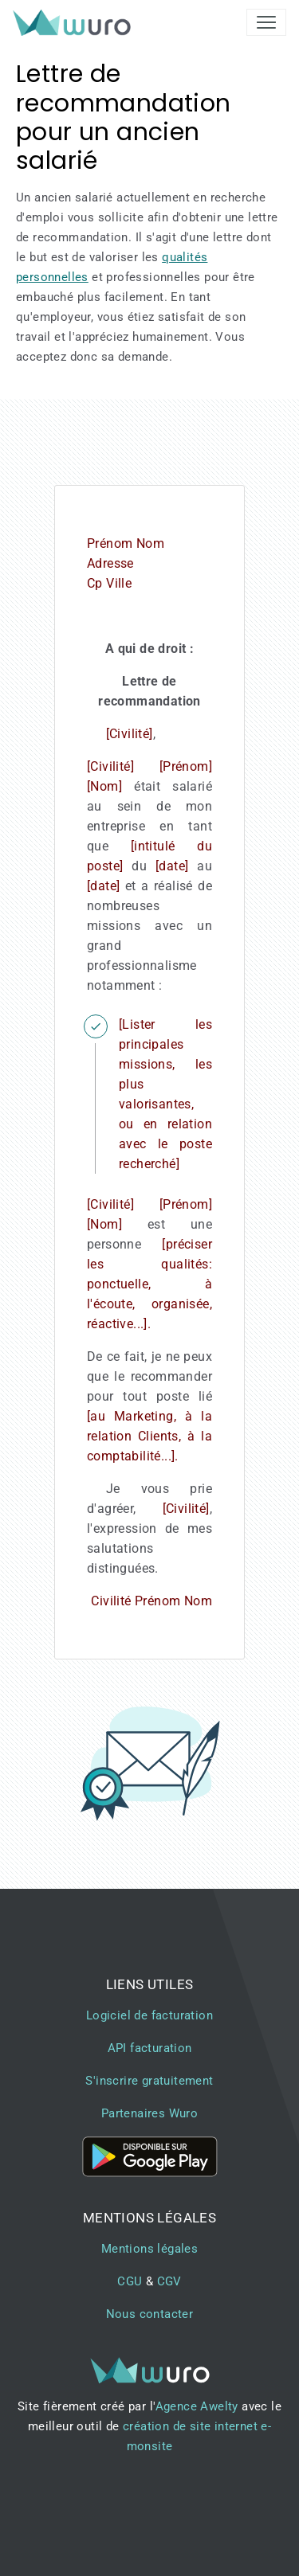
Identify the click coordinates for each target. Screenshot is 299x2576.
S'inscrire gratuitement (149, 2081)
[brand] (75, 22)
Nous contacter (150, 2314)
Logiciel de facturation (149, 2015)
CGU (129, 2281)
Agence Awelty (196, 2406)
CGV (169, 2281)
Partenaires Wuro (149, 2113)
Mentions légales (149, 2249)
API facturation (150, 2048)
